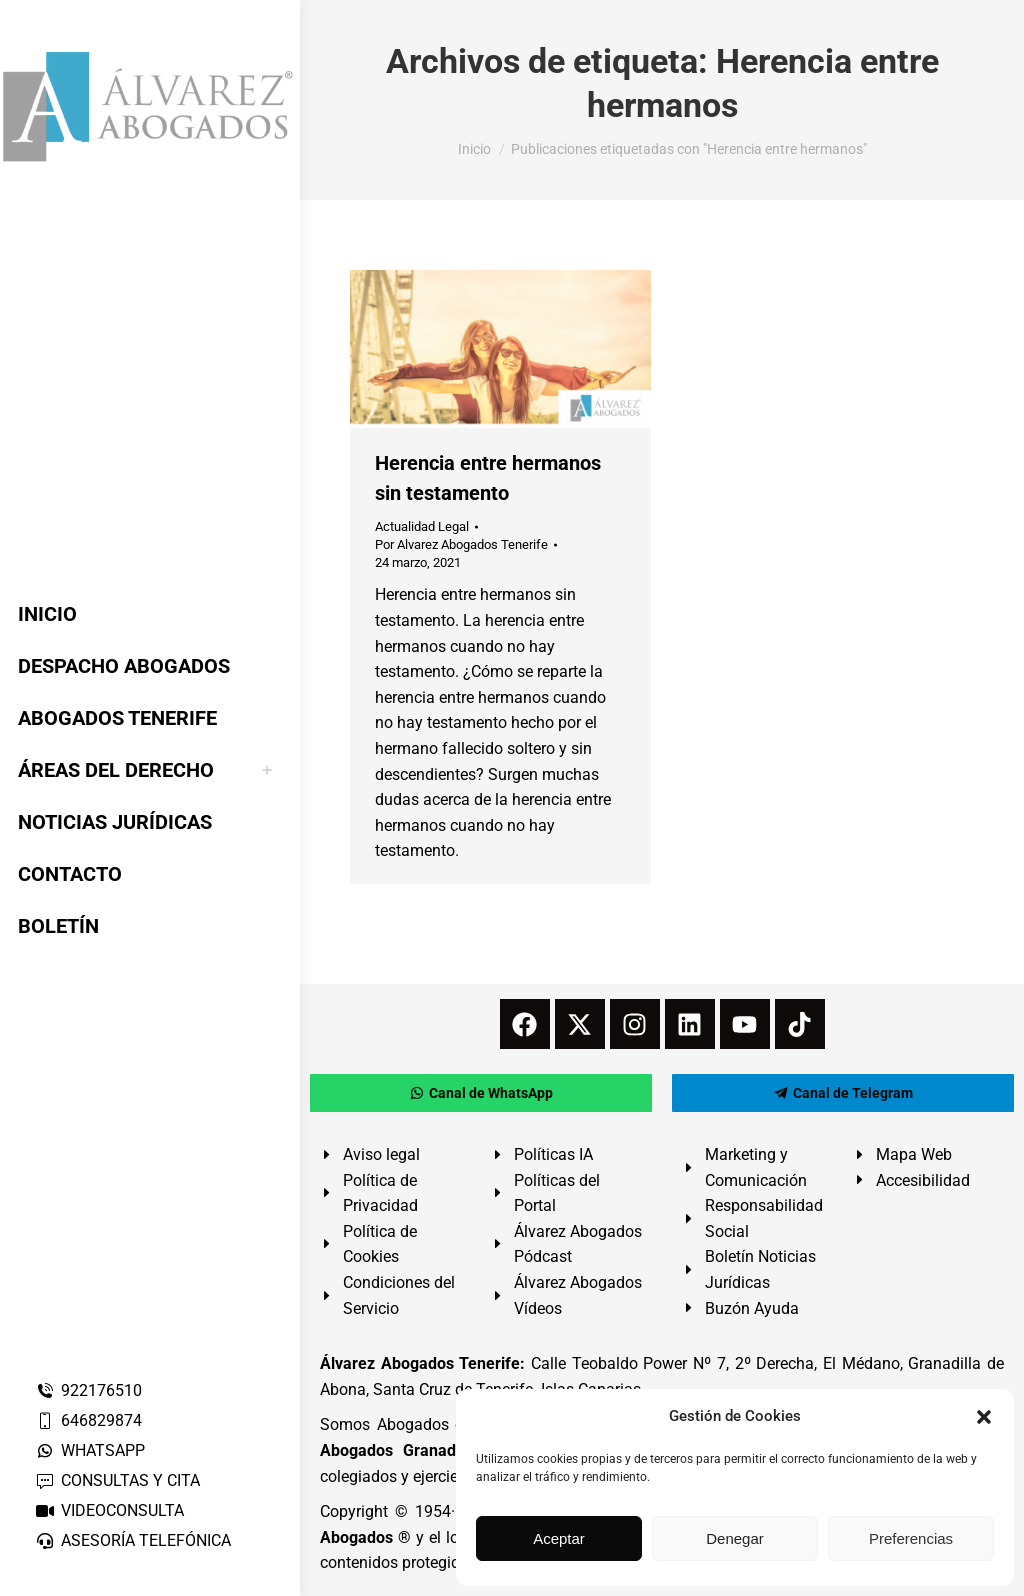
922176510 (88, 1390)
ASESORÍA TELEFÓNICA (133, 1540)
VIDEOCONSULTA (109, 1510)
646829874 (88, 1420)
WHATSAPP (90, 1450)
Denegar (735, 1538)
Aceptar (559, 1538)
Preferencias (911, 1538)
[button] (984, 1417)
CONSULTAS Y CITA (117, 1480)
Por (461, 544)
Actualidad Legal (422, 526)
